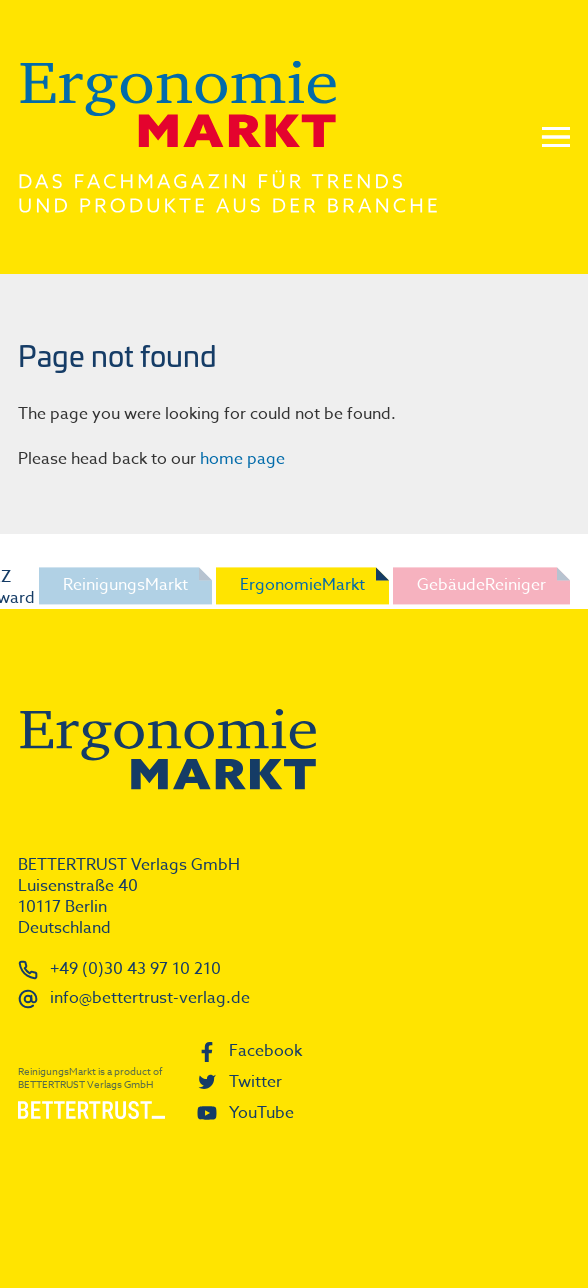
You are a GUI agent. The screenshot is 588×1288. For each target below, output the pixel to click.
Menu (556, 137)
